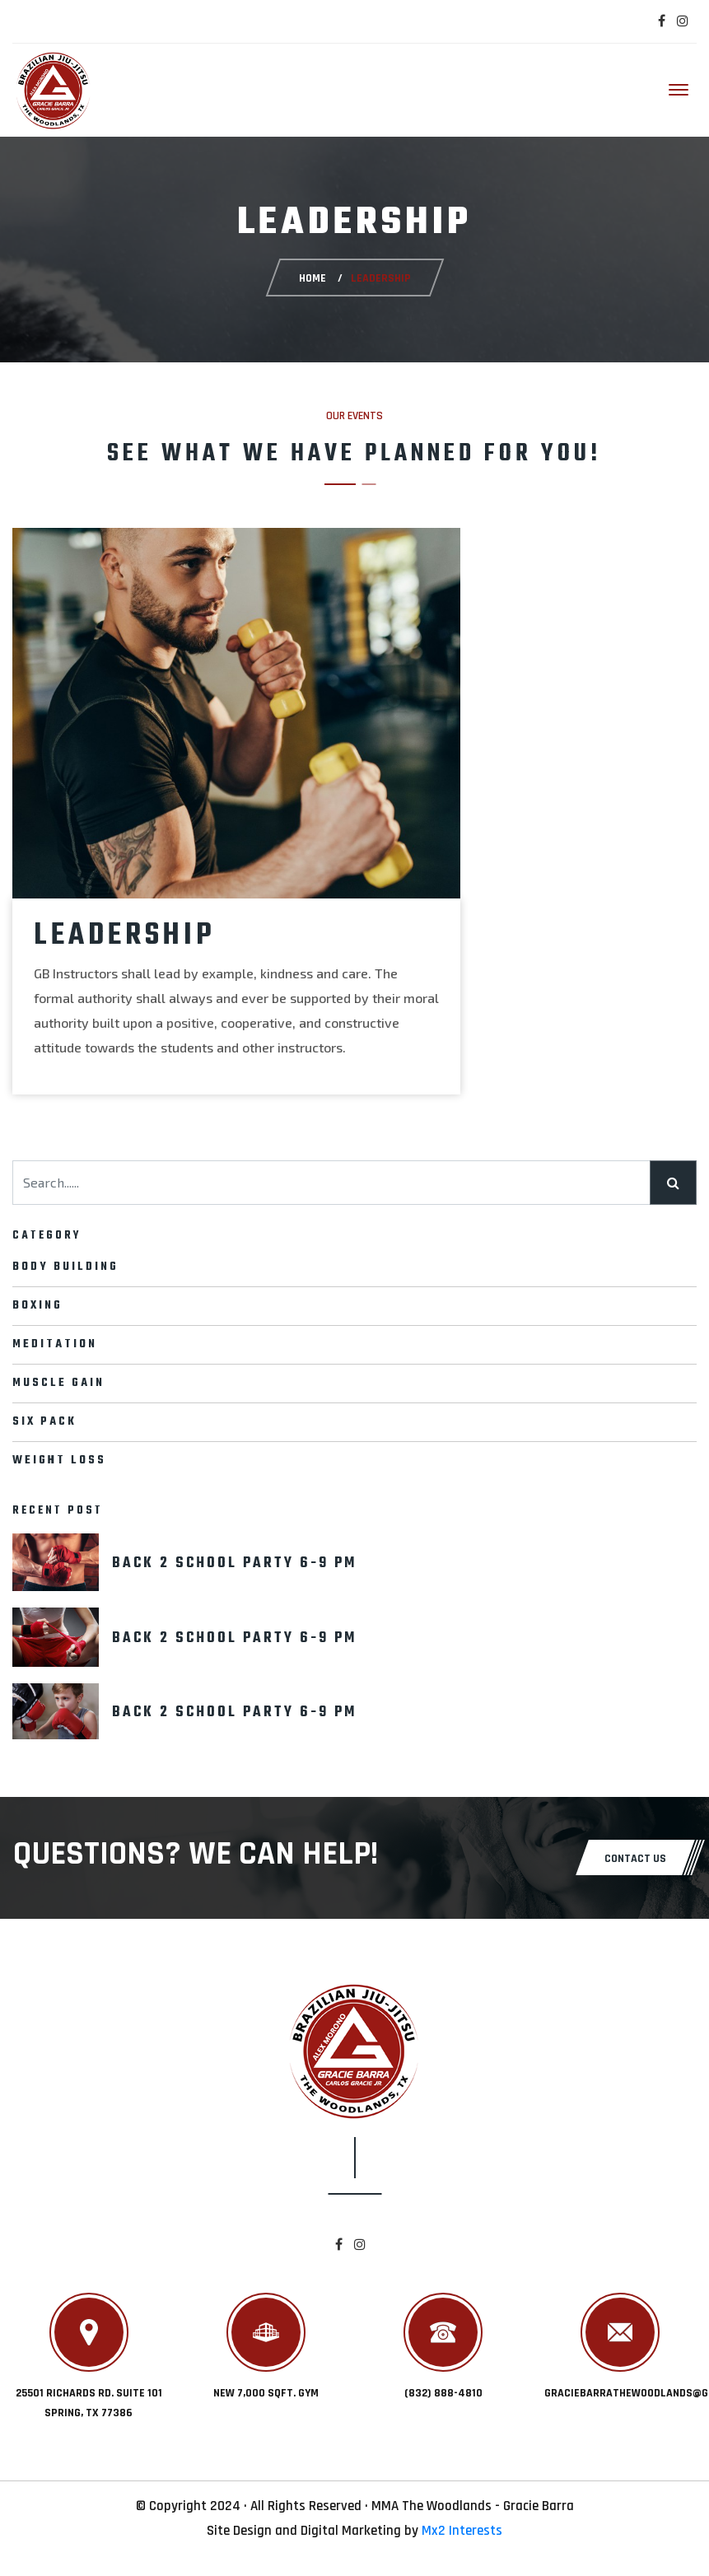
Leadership (125, 936)
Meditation (54, 1344)
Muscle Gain (58, 1383)
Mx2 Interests (462, 2531)
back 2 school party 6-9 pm (234, 1563)
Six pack (44, 1421)
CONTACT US (635, 1858)
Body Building (65, 1267)
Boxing (37, 1305)
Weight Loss (59, 1460)
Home (311, 278)
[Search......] (331, 1182)
